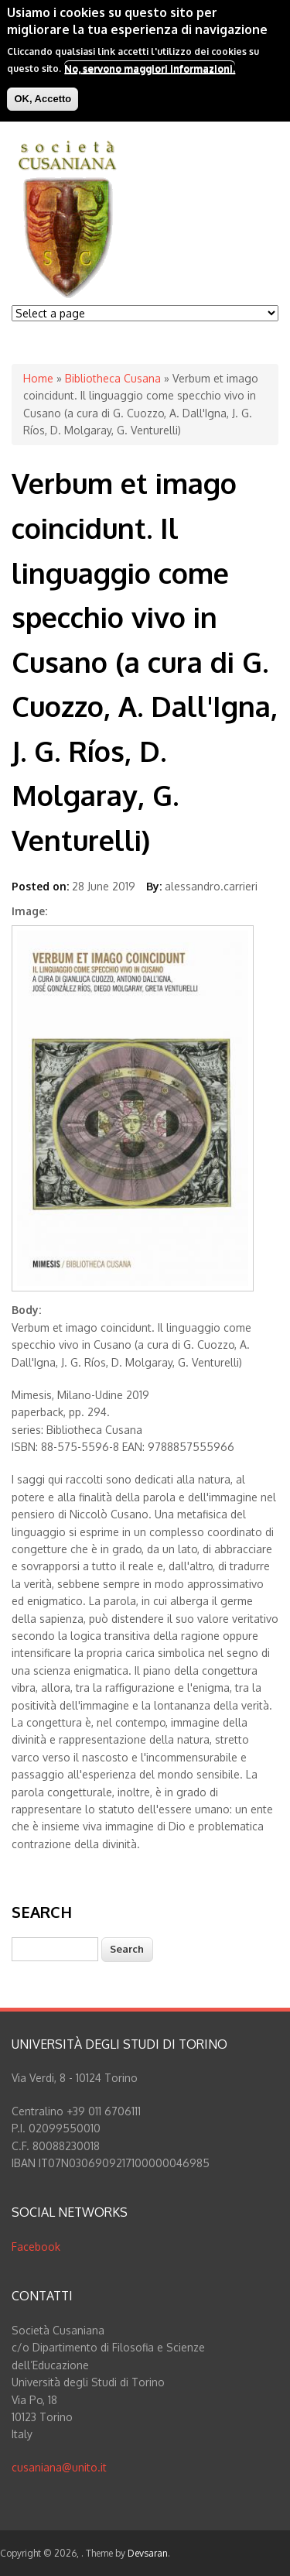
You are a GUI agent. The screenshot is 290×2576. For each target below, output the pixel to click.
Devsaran (148, 2553)
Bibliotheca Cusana (113, 378)
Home (38, 378)
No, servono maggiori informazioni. (149, 68)
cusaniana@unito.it (59, 2467)
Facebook (36, 2246)
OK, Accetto (42, 99)
